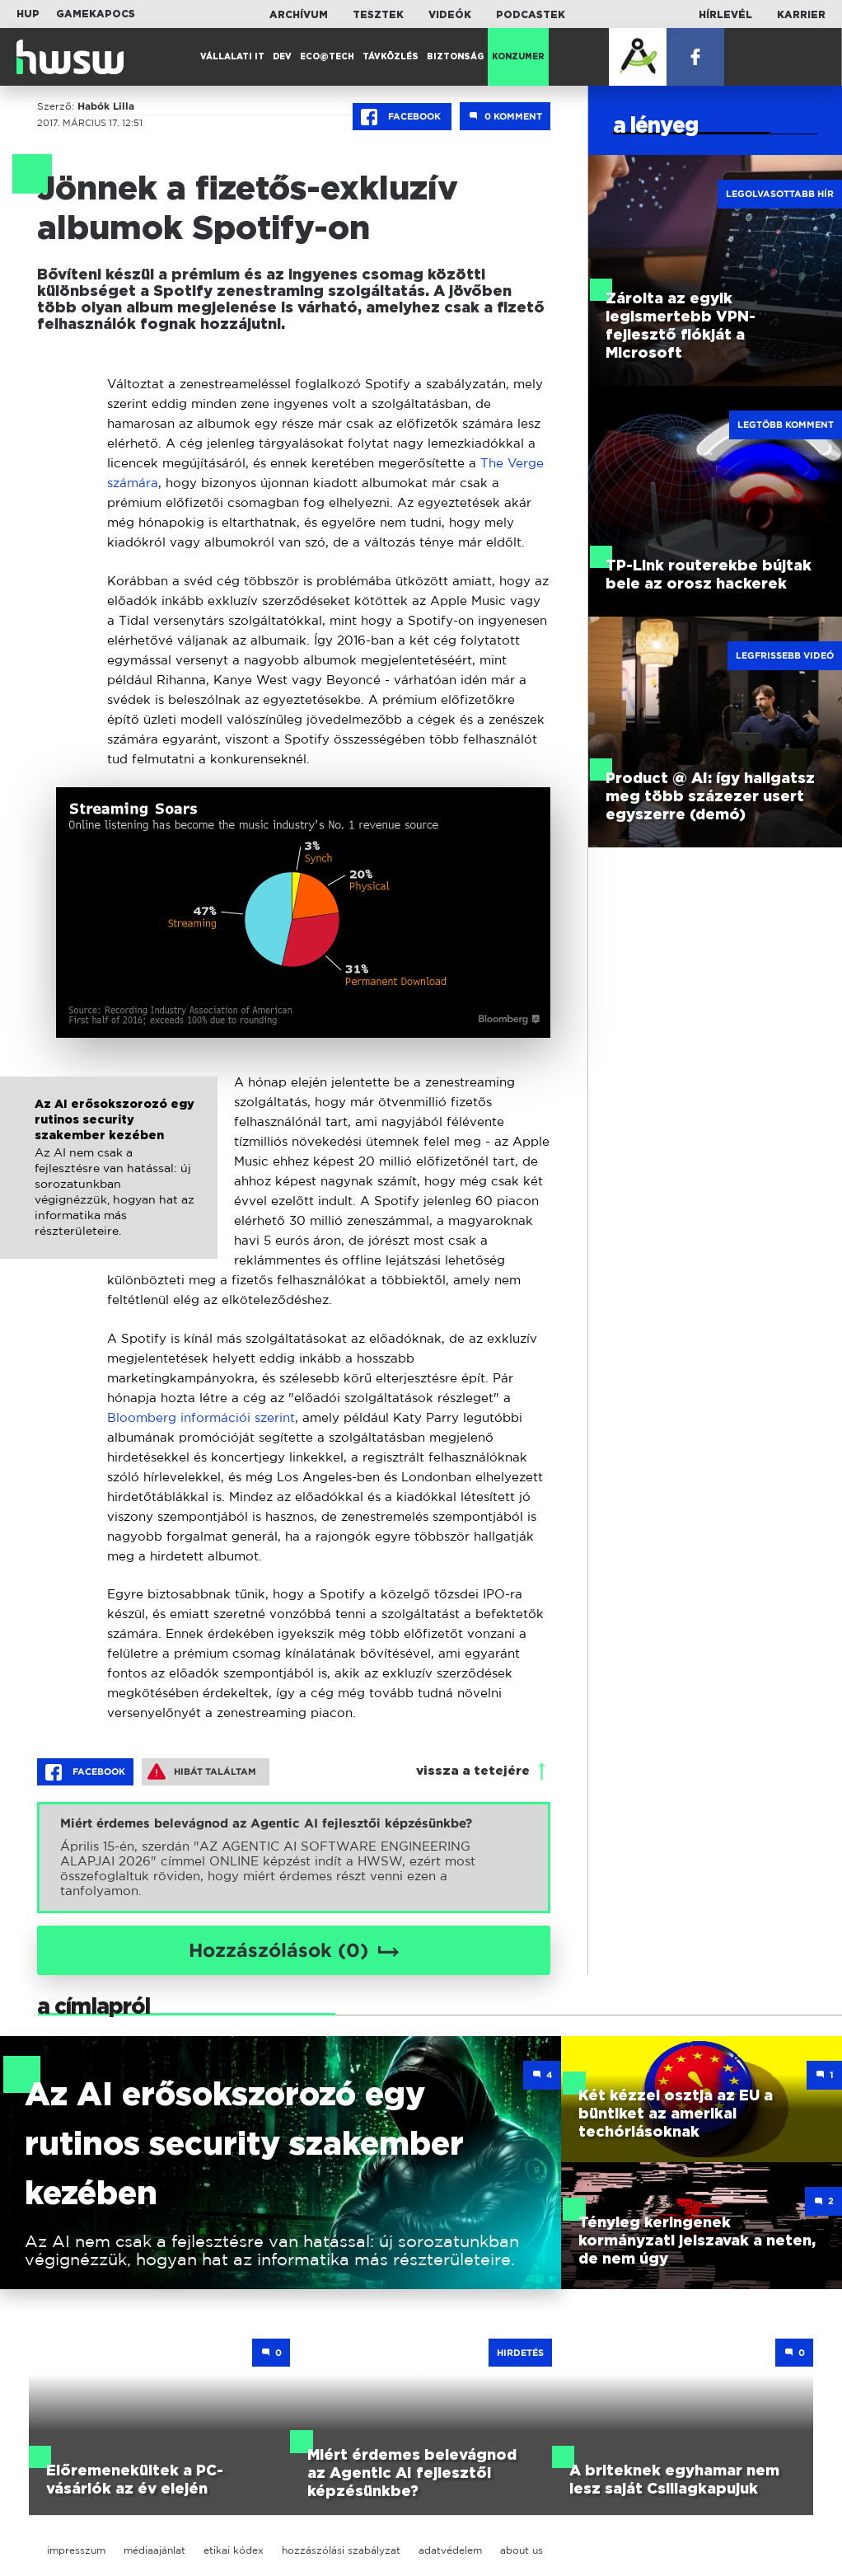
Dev (282, 57)
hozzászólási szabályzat (341, 2550)
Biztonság (455, 57)
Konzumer (518, 57)
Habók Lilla (105, 106)
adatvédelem (450, 2550)
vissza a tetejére (473, 1771)
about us (521, 2550)
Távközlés (391, 57)
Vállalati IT (232, 57)
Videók (449, 15)
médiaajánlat (154, 2550)
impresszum (76, 2550)
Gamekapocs (95, 14)
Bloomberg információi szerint (201, 1417)
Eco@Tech (327, 57)
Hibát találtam (201, 1771)
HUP (28, 14)
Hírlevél (725, 15)
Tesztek (378, 15)
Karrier (801, 15)
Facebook (402, 117)
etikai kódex (233, 2550)
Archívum (298, 15)
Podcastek (530, 15)
